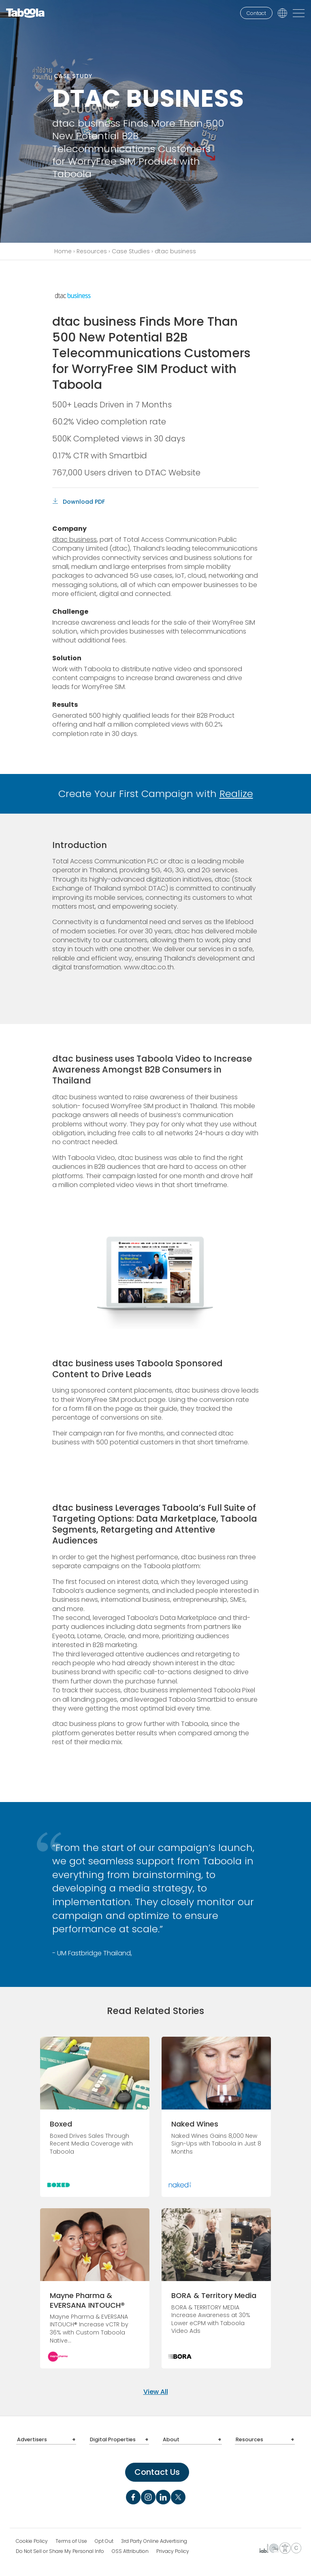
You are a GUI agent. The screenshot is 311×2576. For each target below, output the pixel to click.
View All (155, 2391)
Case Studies (131, 251)
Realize (236, 793)
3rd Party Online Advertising (154, 2539)
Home (63, 251)
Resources (92, 251)
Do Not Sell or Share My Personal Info (60, 2549)
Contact (256, 13)
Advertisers (30, 2439)
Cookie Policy (32, 2539)
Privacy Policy (172, 2549)
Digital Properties (110, 2439)
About (169, 2439)
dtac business (74, 539)
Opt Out (104, 2539)
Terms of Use (71, 2539)
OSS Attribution (130, 2549)
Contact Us (157, 2470)
